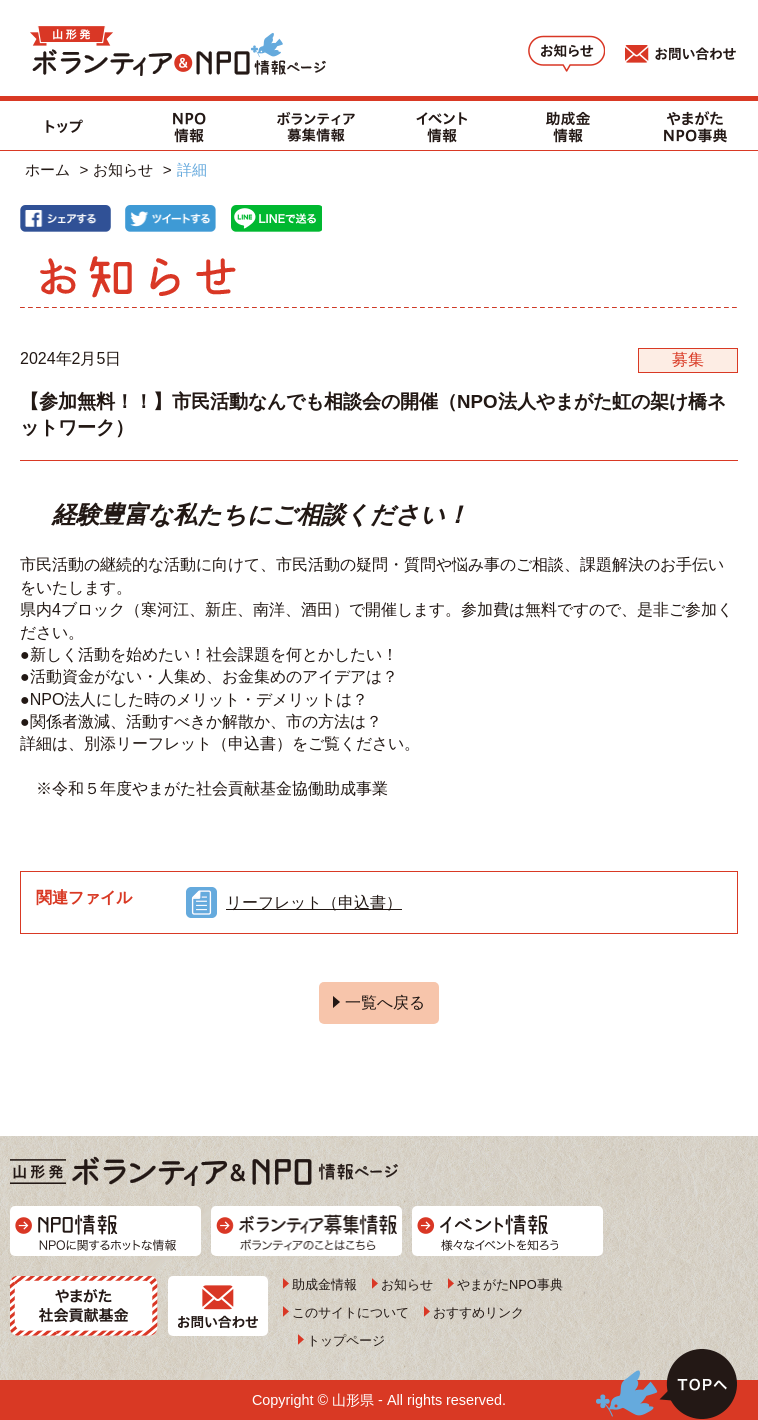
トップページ (346, 1340)
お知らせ (123, 169)
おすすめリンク (478, 1312)
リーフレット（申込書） (314, 902)
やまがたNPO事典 (510, 1284)
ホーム (47, 169)
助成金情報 (324, 1284)
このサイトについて (350, 1312)
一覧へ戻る (385, 1002)
